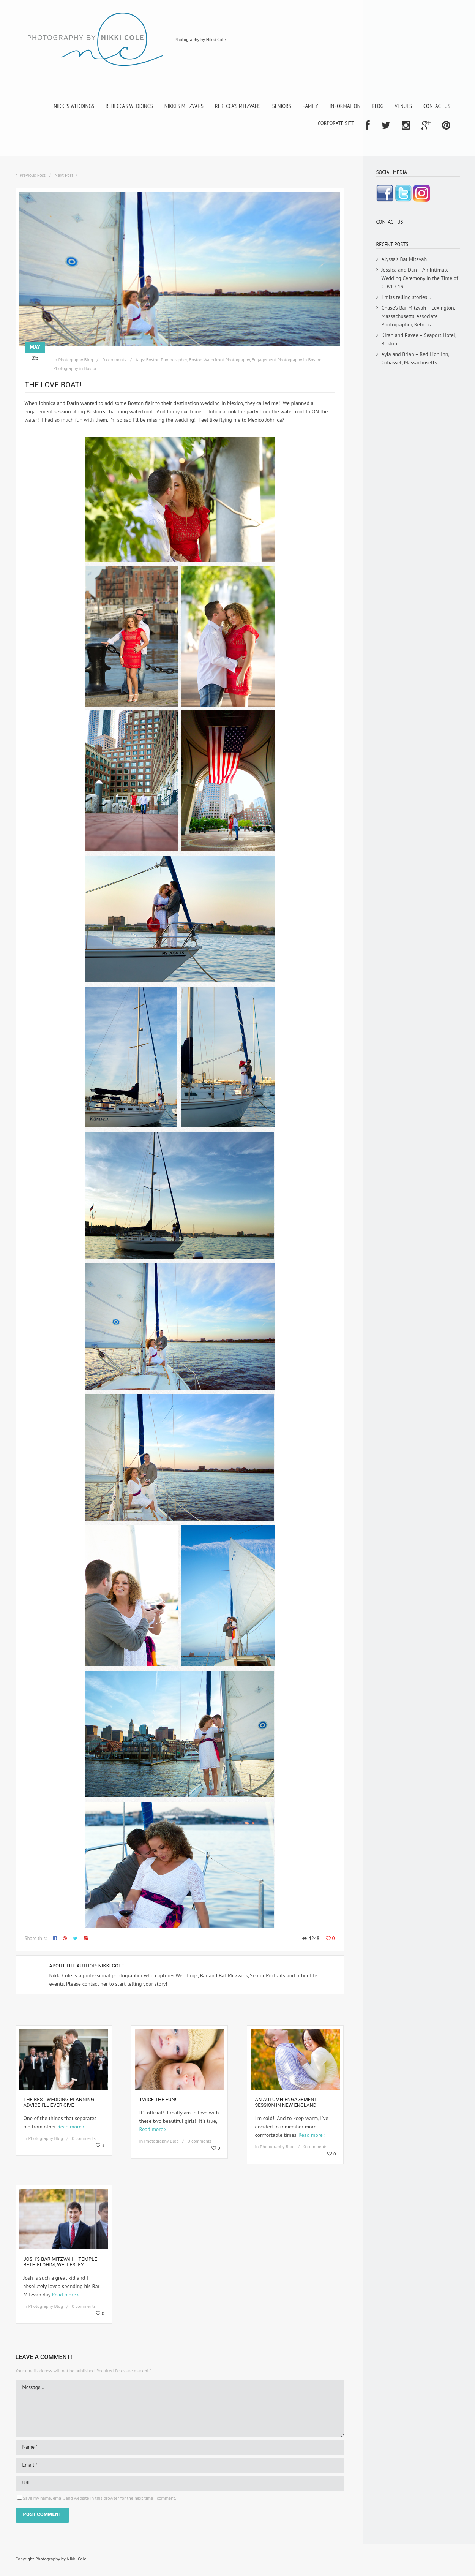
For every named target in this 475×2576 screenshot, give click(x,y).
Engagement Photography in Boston (287, 359)
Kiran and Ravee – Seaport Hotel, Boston (419, 339)
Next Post (64, 175)
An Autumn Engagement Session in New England (286, 2102)
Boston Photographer (166, 359)
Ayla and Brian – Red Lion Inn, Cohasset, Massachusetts (415, 358)
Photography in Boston (76, 368)
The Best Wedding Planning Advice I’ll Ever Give (59, 2102)
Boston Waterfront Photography (219, 359)
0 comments (114, 359)
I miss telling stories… (406, 297)
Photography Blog (75, 359)
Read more (69, 2126)
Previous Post (33, 175)
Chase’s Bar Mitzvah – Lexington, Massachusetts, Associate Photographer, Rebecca (418, 316)
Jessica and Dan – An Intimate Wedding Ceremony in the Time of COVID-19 (420, 278)
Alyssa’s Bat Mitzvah (404, 259)
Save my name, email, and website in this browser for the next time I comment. (99, 2498)
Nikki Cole (111, 1966)
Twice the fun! (157, 2099)
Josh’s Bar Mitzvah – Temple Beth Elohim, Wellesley (60, 2262)
